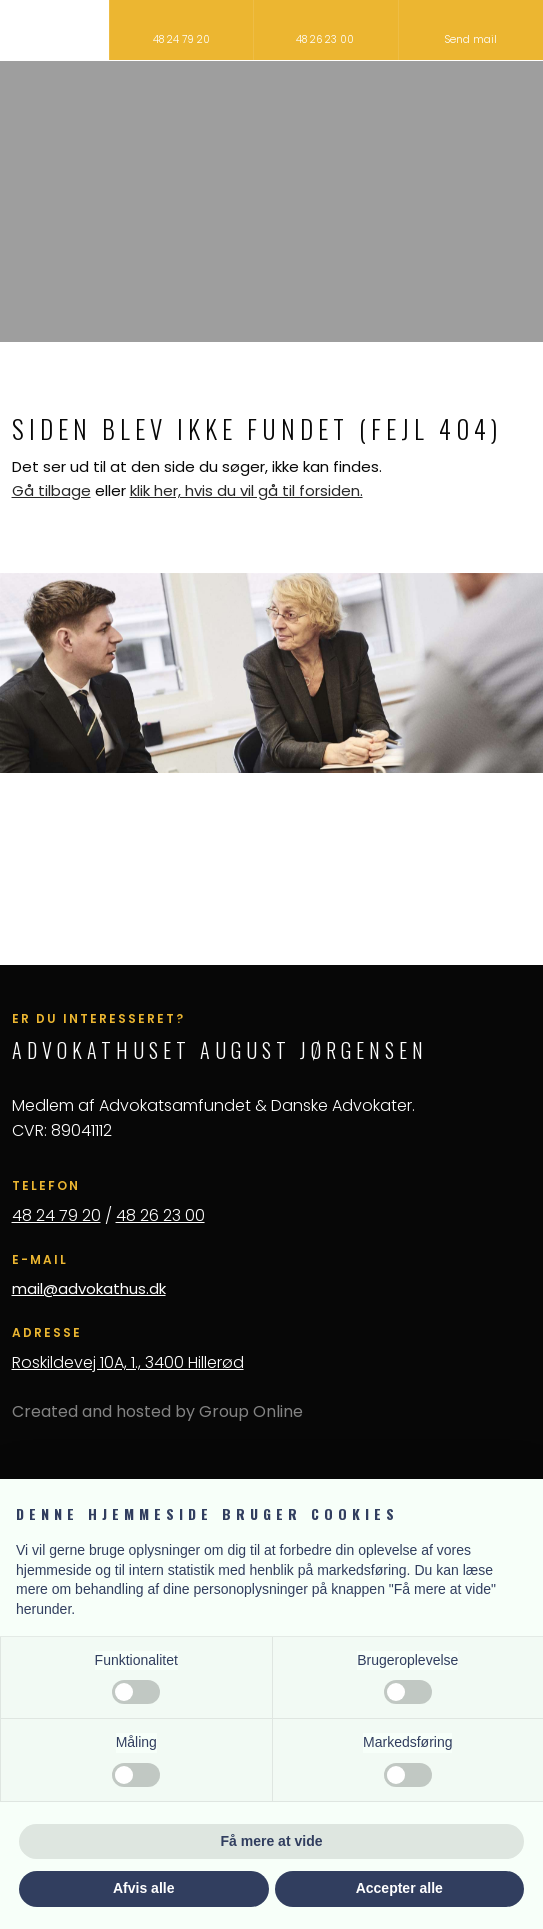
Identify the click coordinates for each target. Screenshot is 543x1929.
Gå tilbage (51, 490)
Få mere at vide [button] (272, 1841)
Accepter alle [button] (399, 1888)
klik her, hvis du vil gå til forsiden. (246, 490)
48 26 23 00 (160, 1215)
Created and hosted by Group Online (157, 1411)
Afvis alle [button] (143, 1888)
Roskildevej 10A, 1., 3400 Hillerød (128, 1362)
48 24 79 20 (56, 1215)
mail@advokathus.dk (89, 1288)
